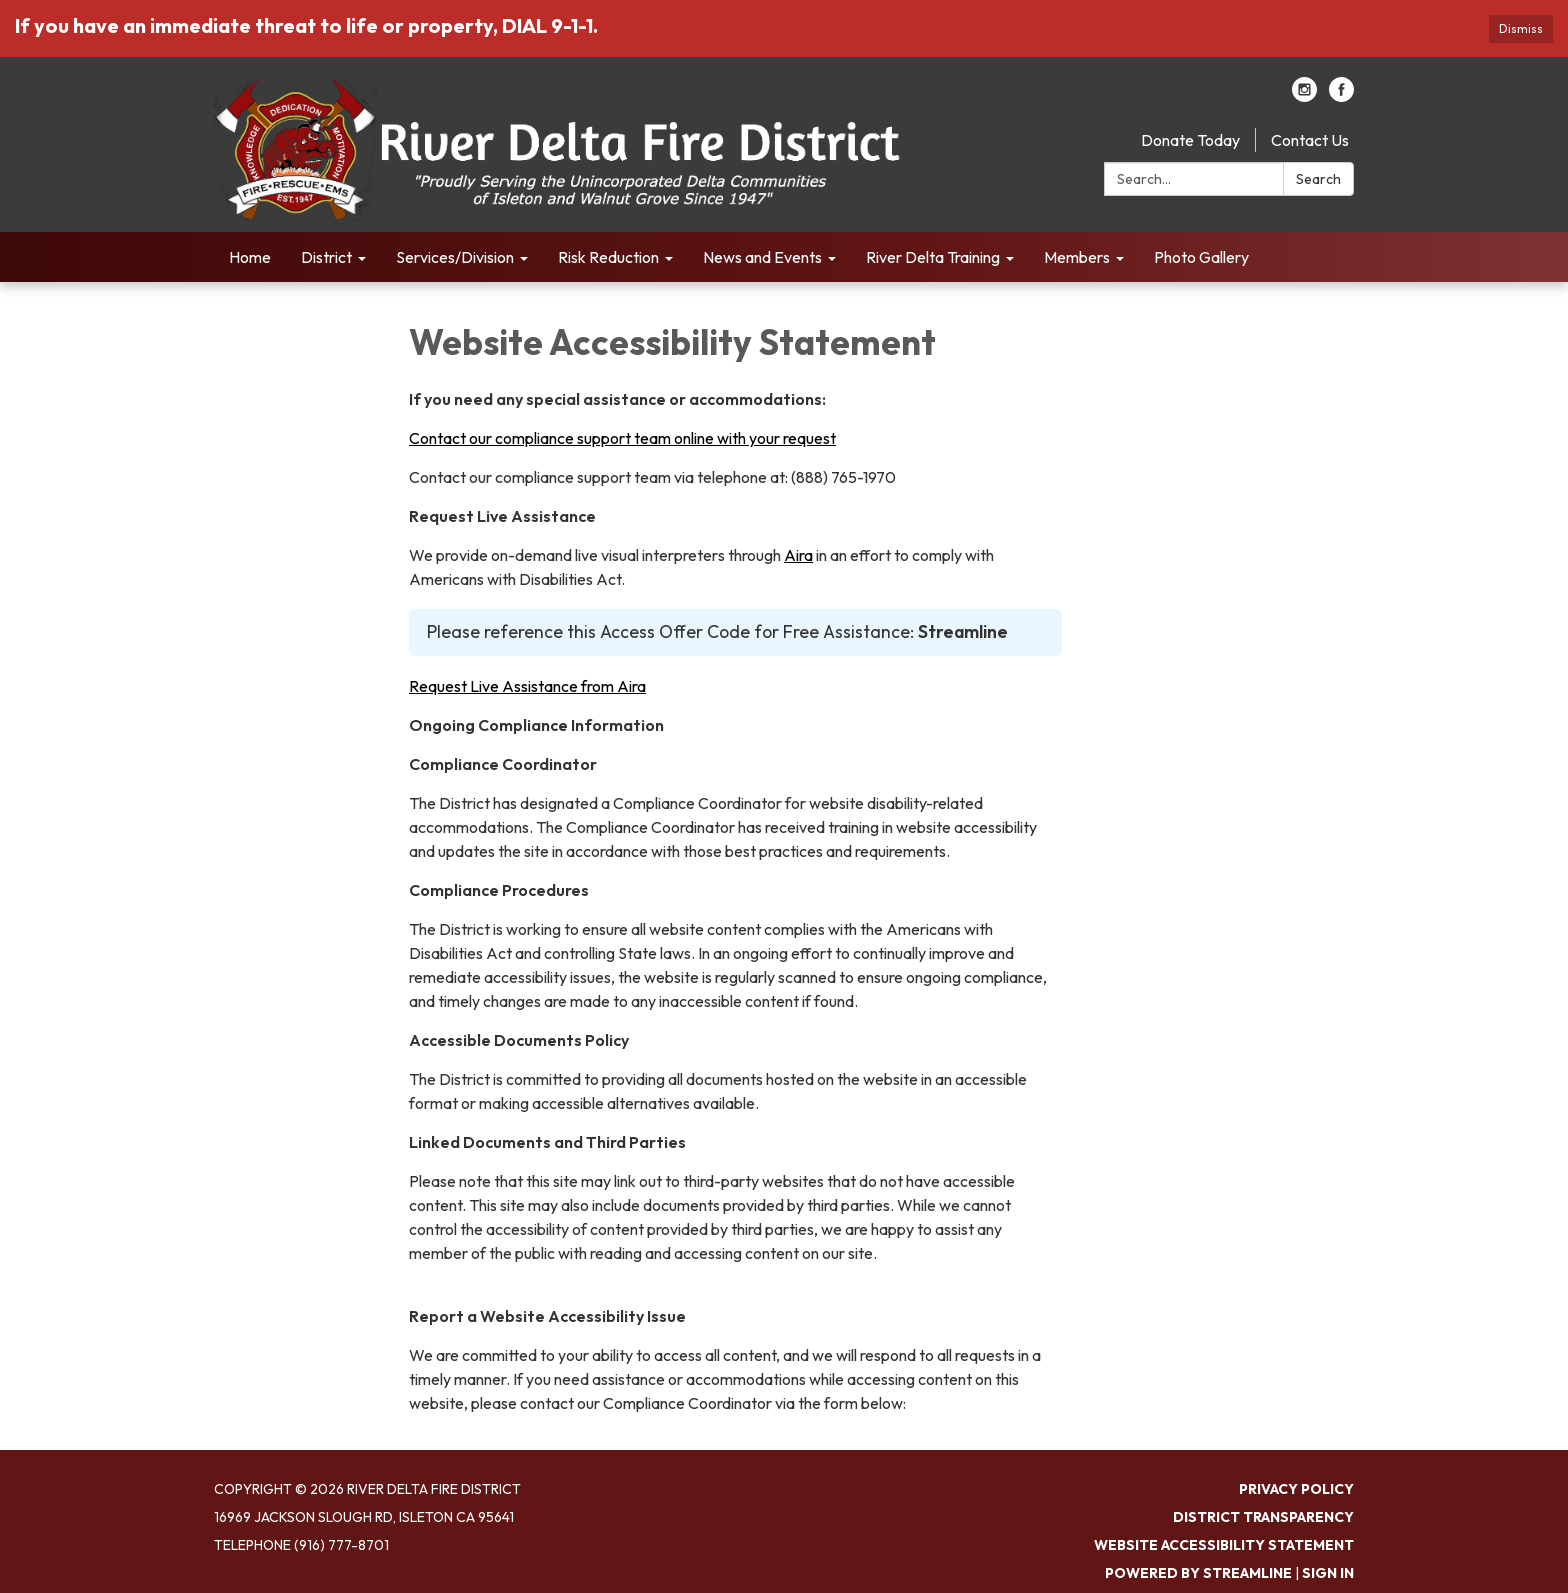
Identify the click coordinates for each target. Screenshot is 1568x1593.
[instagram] (1304, 96)
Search (1318, 179)
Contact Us (1310, 140)
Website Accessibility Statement (1224, 1545)
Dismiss (1521, 28)
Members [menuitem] (1077, 257)
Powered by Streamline (1198, 1573)
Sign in (1328, 1573)
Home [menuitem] (250, 257)
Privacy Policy (1296, 1489)
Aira (798, 555)
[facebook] (1341, 96)
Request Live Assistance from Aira (527, 686)
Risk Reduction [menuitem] (608, 257)
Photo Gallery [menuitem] (1201, 257)
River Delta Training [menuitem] (933, 257)
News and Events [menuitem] (762, 257)
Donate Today (1190, 140)
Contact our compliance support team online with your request (622, 438)
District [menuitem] (326, 257)
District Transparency (1263, 1517)
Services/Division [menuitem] (455, 257)
